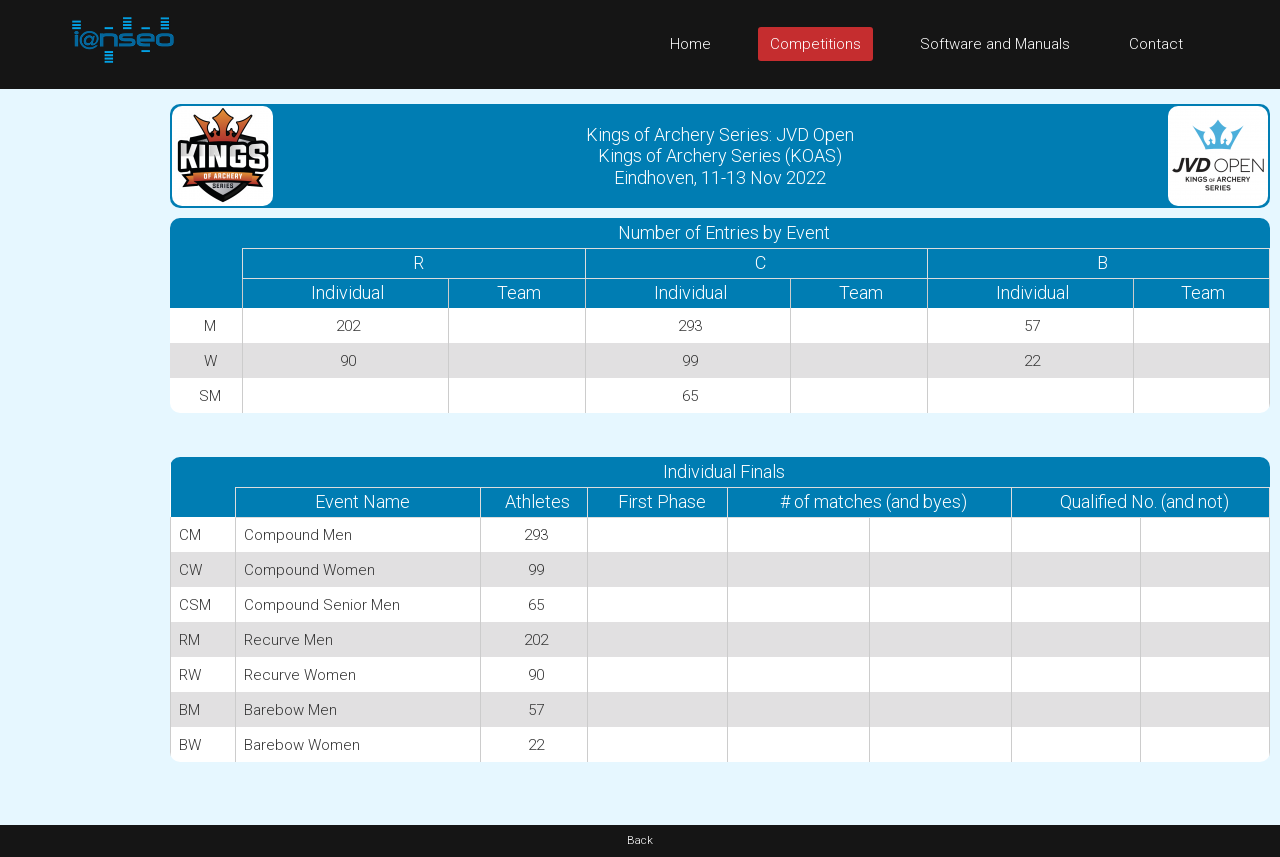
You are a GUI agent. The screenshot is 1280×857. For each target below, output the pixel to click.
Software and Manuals (995, 44)
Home (690, 44)
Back (640, 840)
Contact (1156, 44)
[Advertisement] (80, 389)
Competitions (815, 44)
